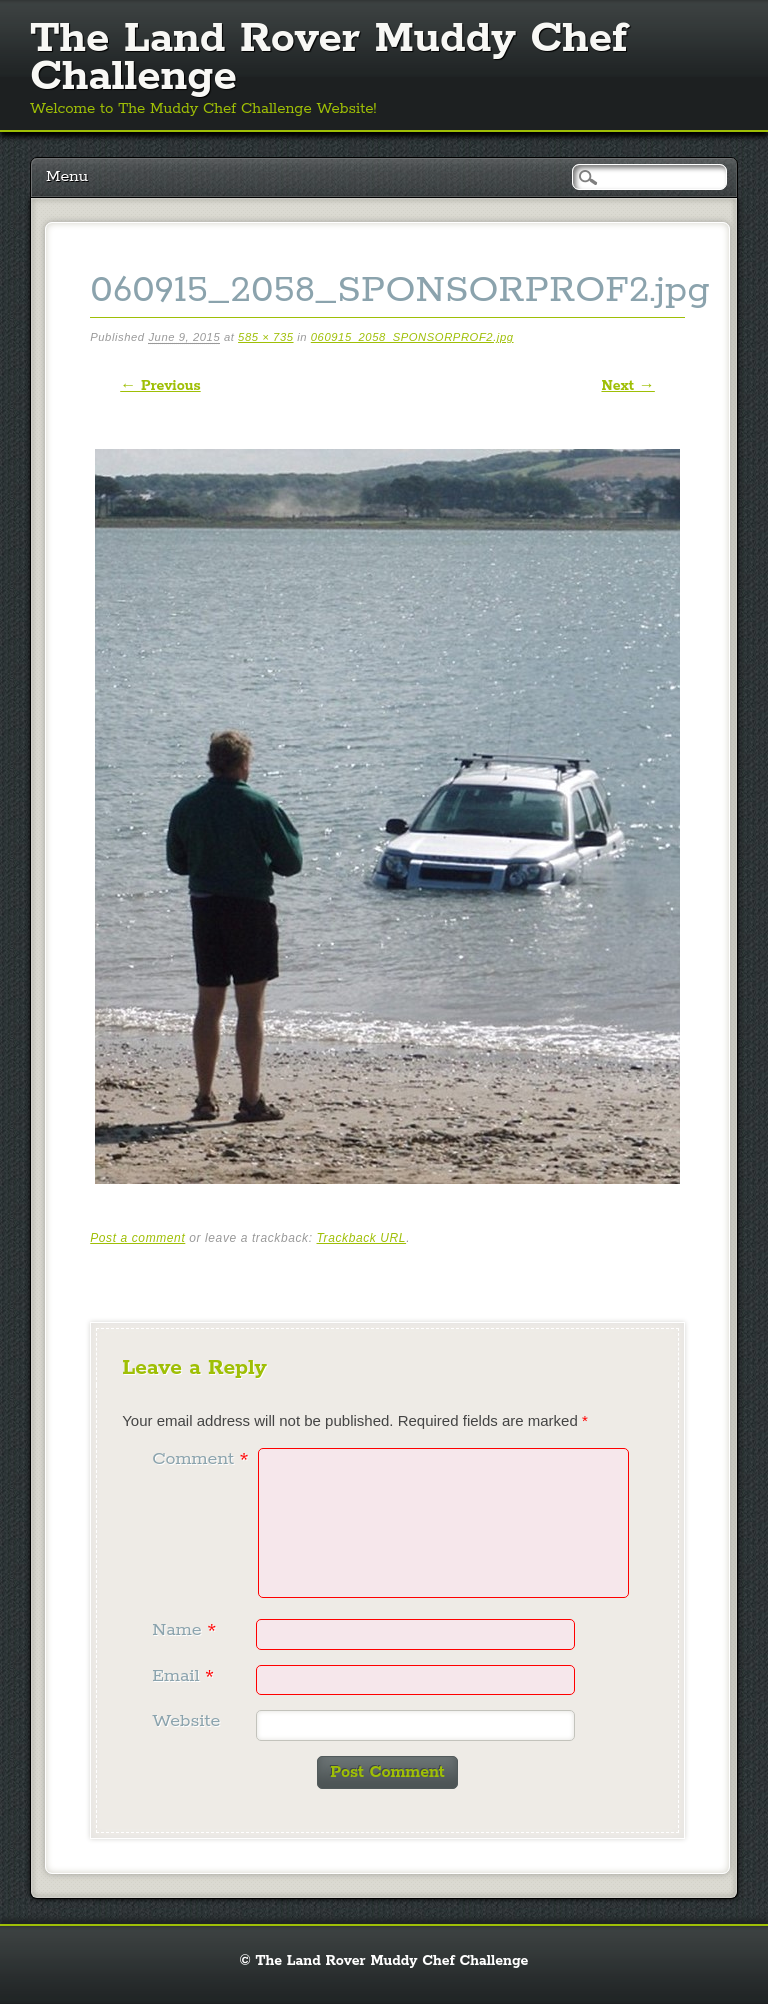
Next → (627, 386)
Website (186, 1721)
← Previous (160, 386)
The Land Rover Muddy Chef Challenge (328, 58)
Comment (202, 1459)
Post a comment (137, 1238)
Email (185, 1676)
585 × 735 (265, 337)
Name (186, 1630)
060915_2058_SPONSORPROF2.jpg (412, 337)
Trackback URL (362, 1238)
